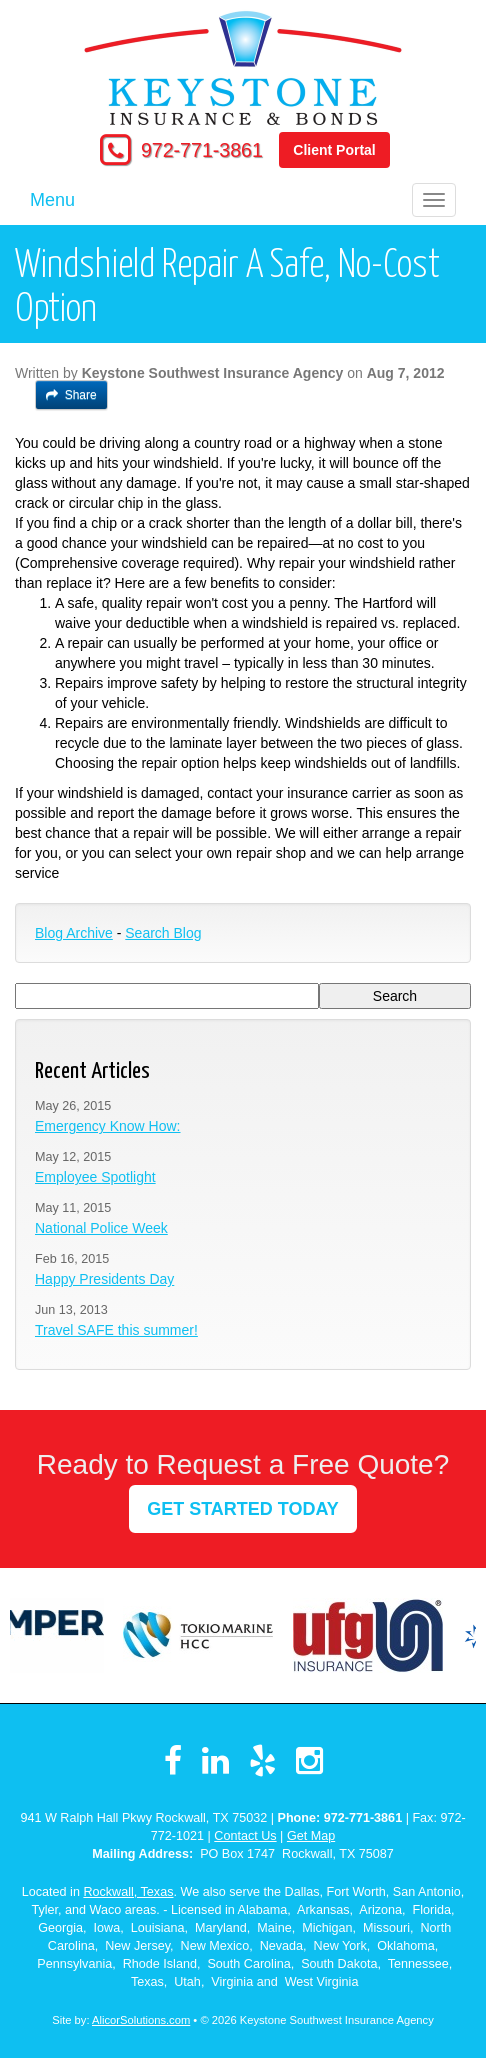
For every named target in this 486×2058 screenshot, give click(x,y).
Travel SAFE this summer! (116, 1330)
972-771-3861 (202, 150)
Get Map (311, 1836)
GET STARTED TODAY (243, 1509)
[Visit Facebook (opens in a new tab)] (173, 1761)
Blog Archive (74, 933)
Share (71, 395)
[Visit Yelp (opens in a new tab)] (262, 1761)
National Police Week (101, 1228)
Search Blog (163, 933)
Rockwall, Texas (128, 1892)
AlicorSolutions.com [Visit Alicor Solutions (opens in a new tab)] (141, 2020)
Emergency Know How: (108, 1126)
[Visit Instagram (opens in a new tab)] (309, 1761)
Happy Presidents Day (104, 1279)
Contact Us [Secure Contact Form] (245, 1836)
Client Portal (334, 150)
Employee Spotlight (95, 1177)
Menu (52, 200)
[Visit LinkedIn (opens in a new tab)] (215, 1761)
